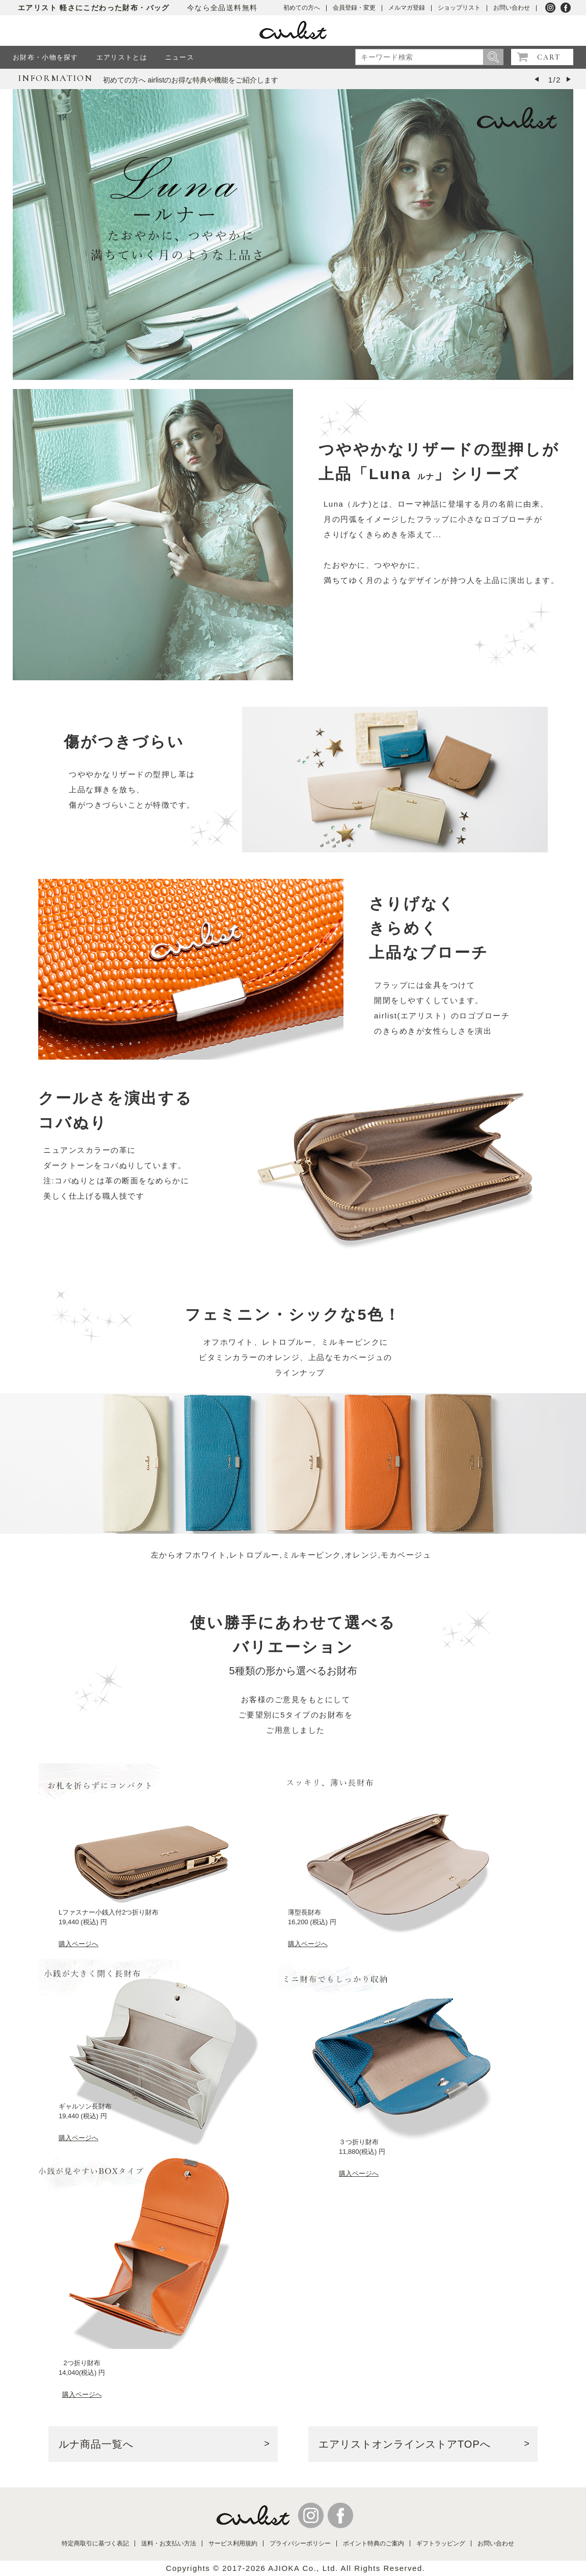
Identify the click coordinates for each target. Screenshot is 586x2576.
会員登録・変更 (354, 7)
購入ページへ (78, 1944)
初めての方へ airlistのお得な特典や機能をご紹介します (191, 80)
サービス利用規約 (232, 2543)
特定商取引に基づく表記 (95, 2543)
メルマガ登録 (406, 7)
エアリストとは (121, 57)
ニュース (179, 57)
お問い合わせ (511, 7)
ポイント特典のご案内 (373, 2543)
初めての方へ (301, 7)
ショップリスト (459, 7)
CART (549, 57)
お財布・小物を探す (45, 57)
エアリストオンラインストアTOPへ (404, 2444)
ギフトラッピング (440, 2543)
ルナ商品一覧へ (96, 2444)
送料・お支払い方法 (168, 2543)
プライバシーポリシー (300, 2543)
